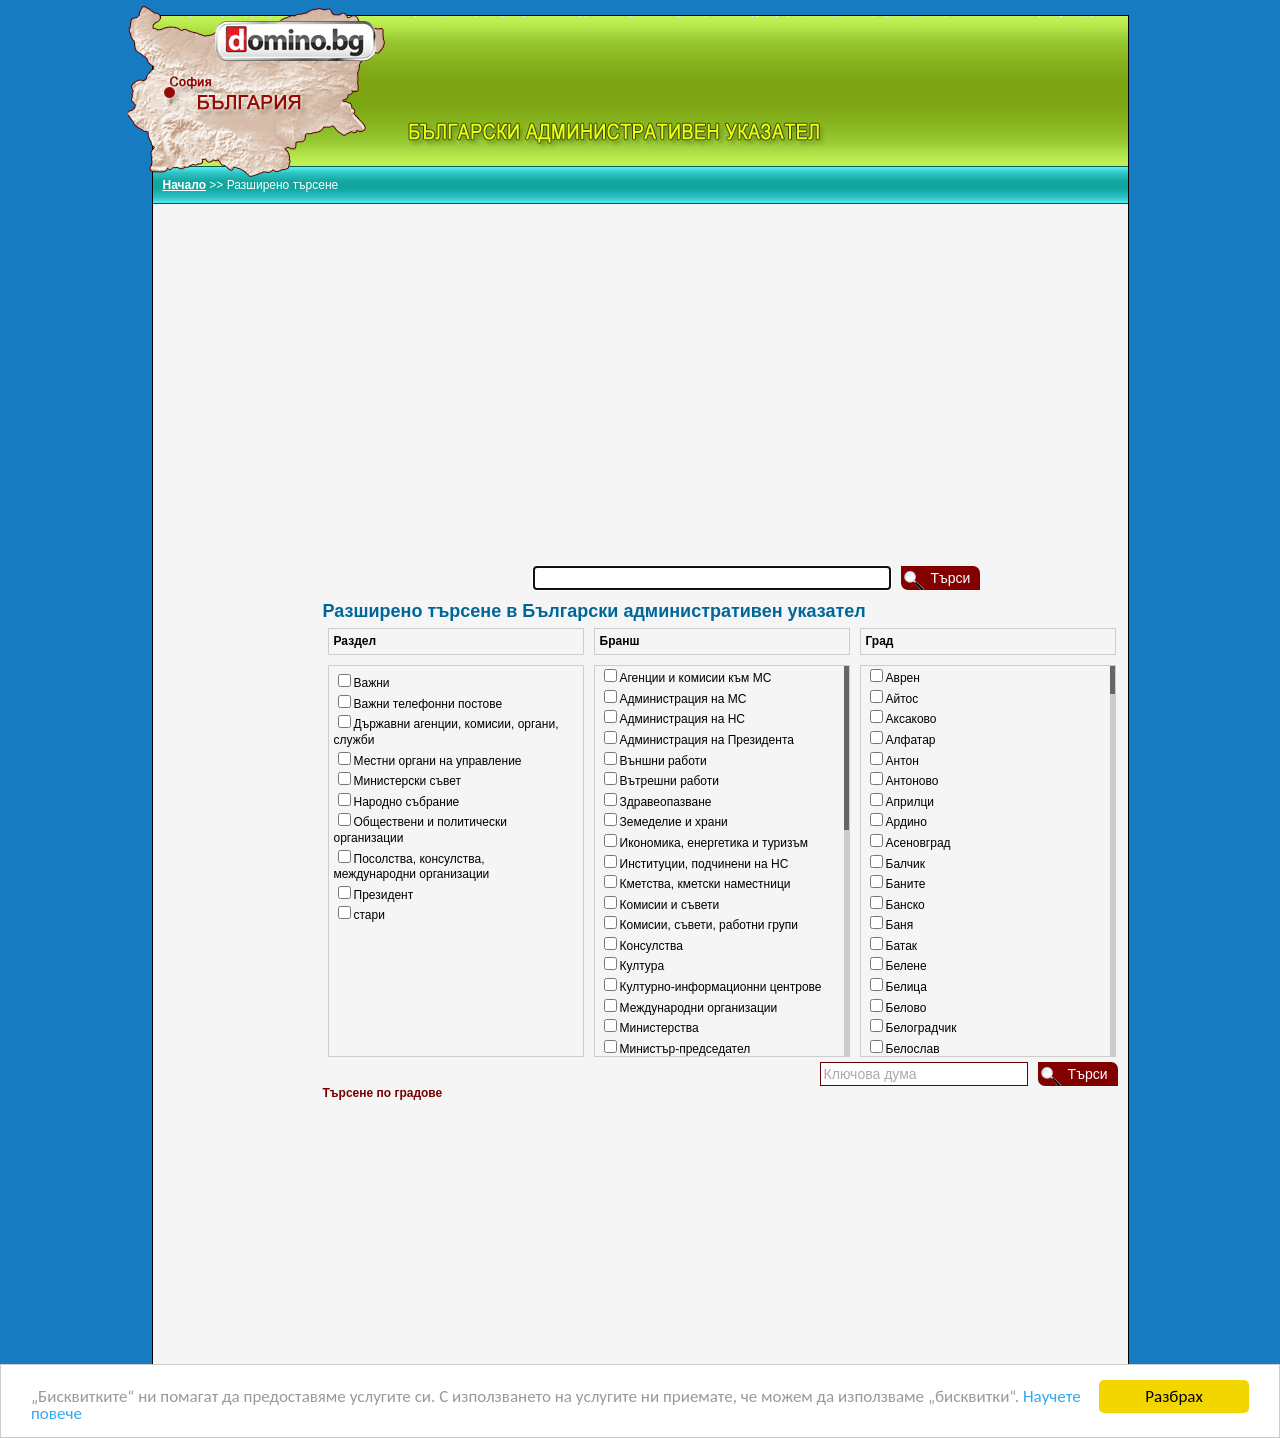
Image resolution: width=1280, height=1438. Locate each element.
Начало (184, 185)
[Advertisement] (723, 359)
